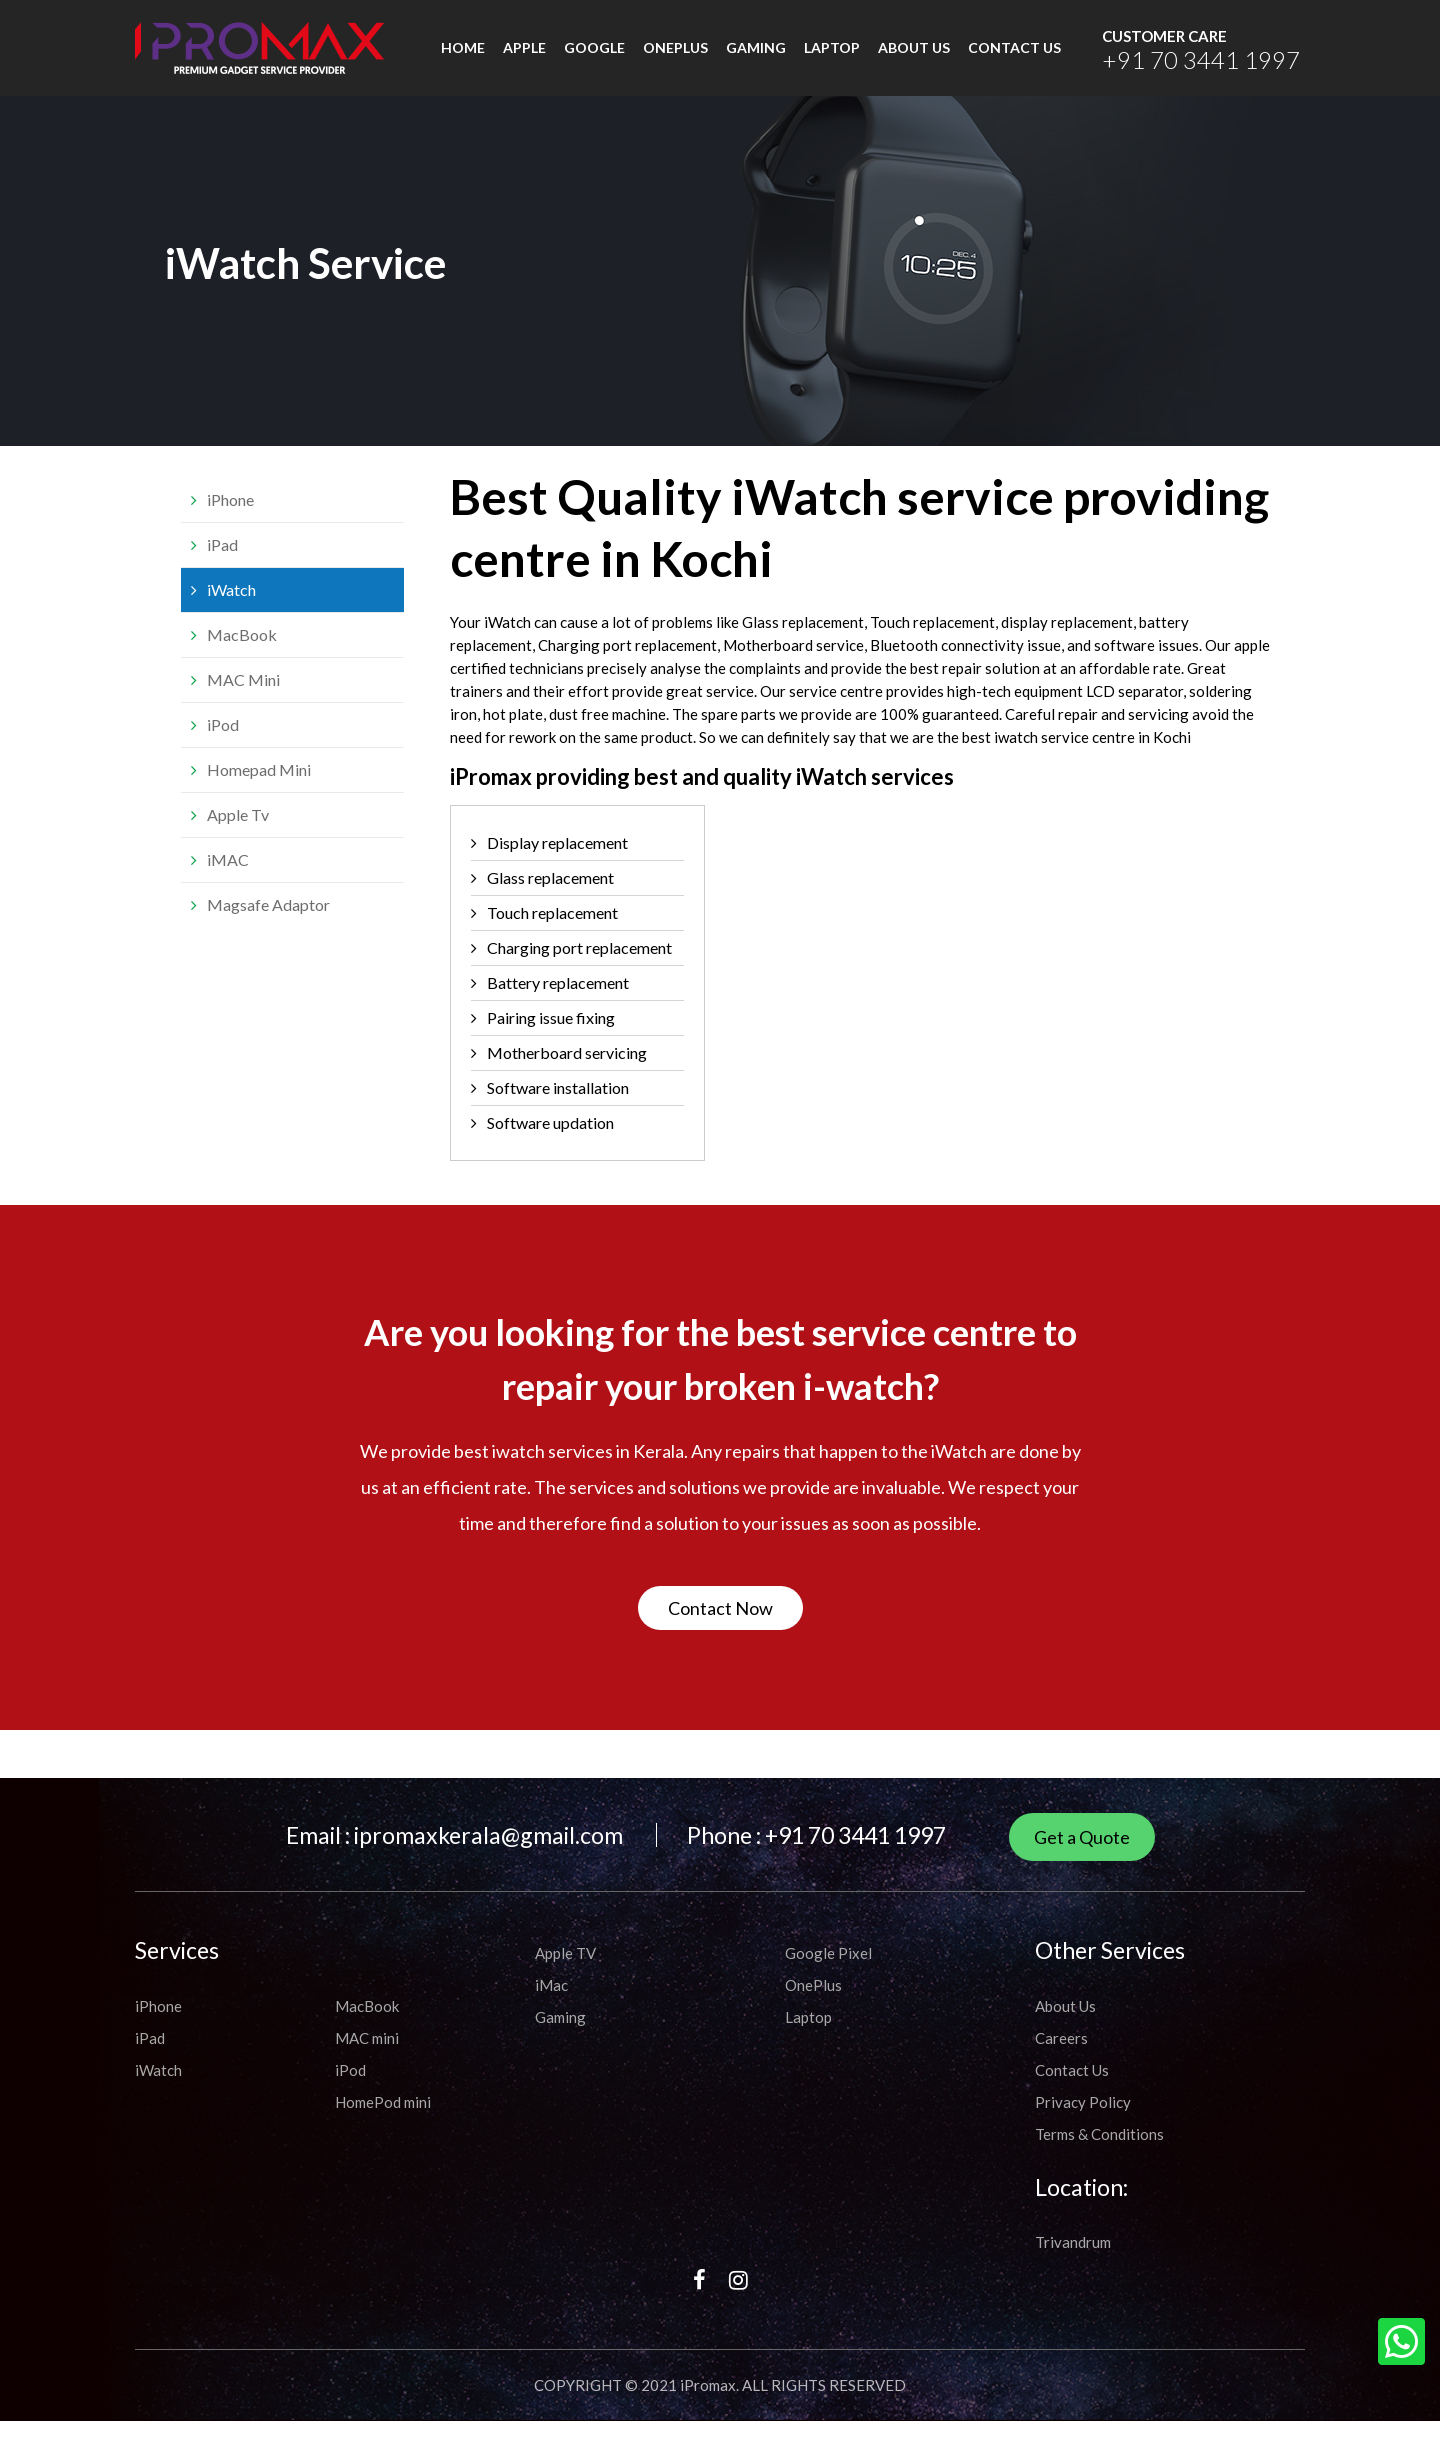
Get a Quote (1082, 1854)
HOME (463, 56)
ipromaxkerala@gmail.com (488, 1852)
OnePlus (813, 2002)
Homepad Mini (259, 786)
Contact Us (1072, 2087)
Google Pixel (828, 1970)
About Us (1065, 2023)
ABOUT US (914, 56)
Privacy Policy (1083, 2119)
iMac (551, 2002)
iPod (223, 741)
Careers (1061, 2055)
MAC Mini (243, 696)
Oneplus (675, 56)
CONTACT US (1014, 56)
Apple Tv (238, 831)
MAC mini (367, 2055)
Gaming (756, 56)
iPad (222, 561)
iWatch (231, 606)
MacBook (242, 651)
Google (594, 56)
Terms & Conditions (1099, 2151)
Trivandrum (1073, 2259)
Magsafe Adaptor (268, 921)
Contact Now (720, 1625)
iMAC (228, 876)
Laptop (832, 56)
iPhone (230, 516)
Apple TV (565, 1970)
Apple (524, 56)
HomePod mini (383, 2119)
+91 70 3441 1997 (1174, 68)
